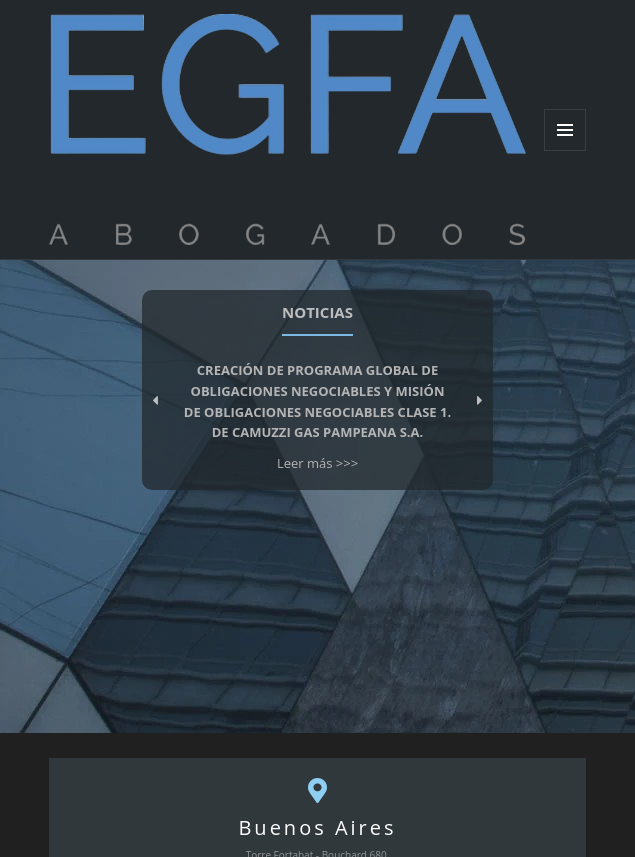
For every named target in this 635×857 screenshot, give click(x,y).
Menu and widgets (565, 150)
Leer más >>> (317, 463)
